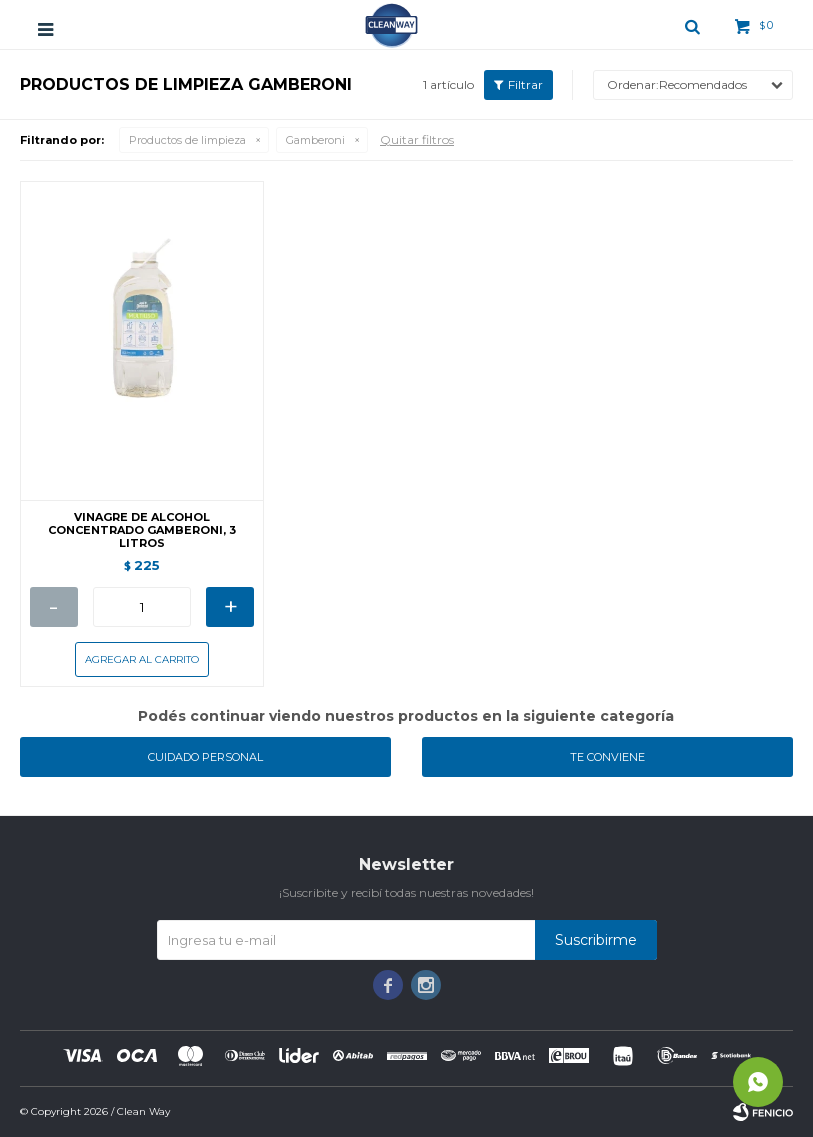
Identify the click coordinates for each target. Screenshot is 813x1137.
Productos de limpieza (187, 140)
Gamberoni (315, 140)
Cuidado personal (205, 757)
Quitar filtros (417, 139)
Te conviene (607, 757)
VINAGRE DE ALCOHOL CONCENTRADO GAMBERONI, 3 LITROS (142, 530)
